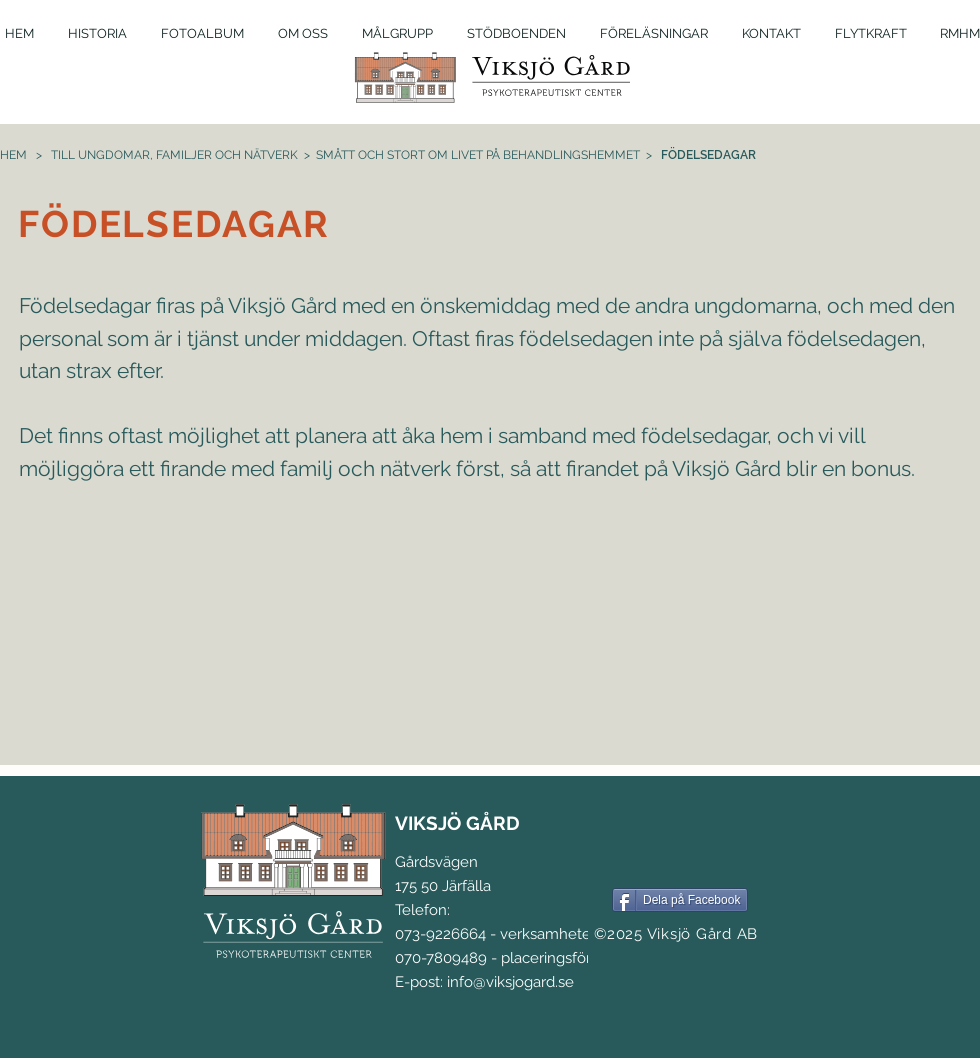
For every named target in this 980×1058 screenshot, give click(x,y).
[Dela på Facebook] (680, 900)
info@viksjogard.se (510, 982)
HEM (13, 155)
